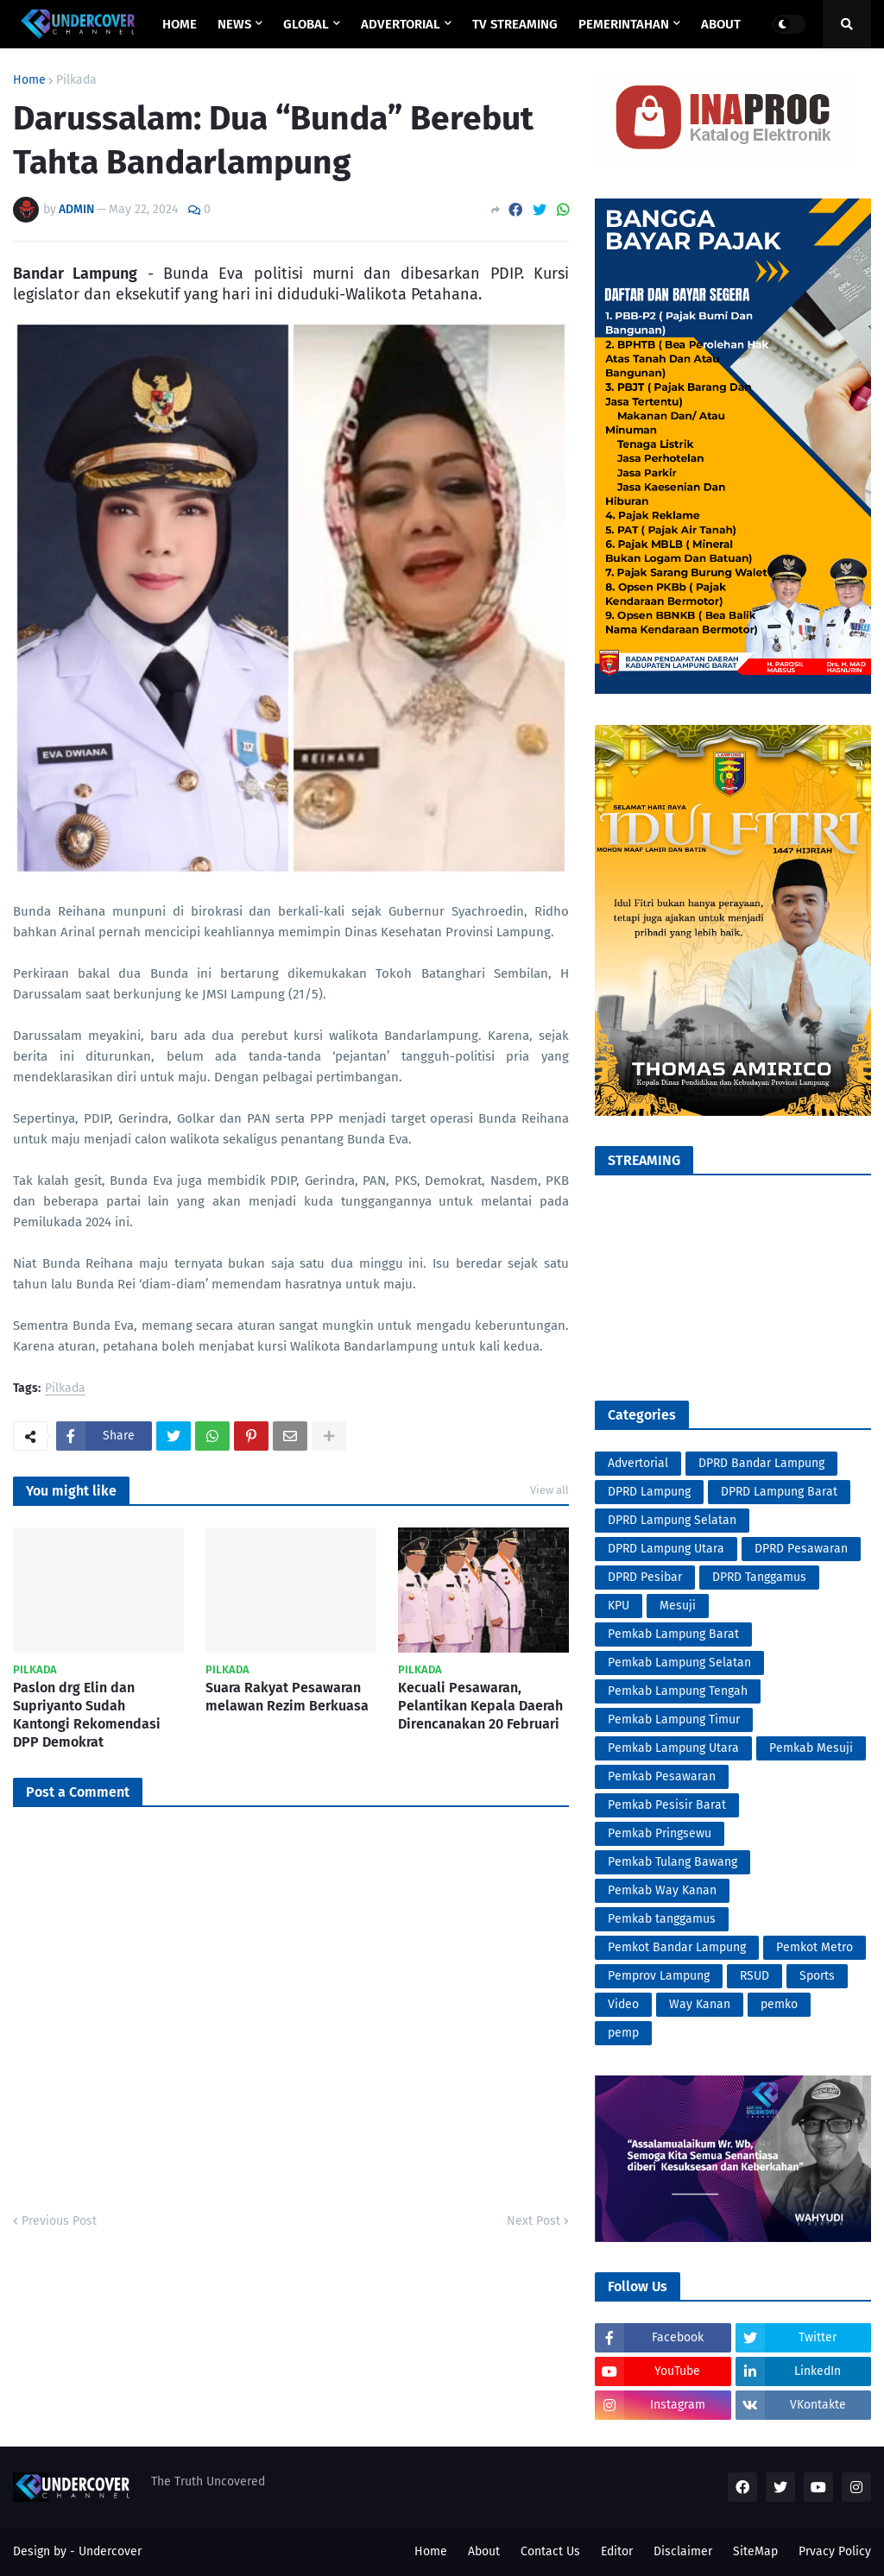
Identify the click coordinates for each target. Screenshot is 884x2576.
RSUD (754, 1975)
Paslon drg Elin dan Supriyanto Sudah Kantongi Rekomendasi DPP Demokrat (87, 1714)
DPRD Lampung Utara (666, 1548)
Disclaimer (683, 2551)
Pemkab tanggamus (662, 1919)
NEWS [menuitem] (234, 24)
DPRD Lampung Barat (779, 1491)
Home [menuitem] (179, 24)
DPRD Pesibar (645, 1577)
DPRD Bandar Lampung (761, 1463)
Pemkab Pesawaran (662, 1776)
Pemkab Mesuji (811, 1748)
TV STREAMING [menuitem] (515, 24)
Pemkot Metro (814, 1947)
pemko (779, 2004)
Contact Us (550, 2551)
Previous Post (59, 2221)
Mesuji (678, 1605)
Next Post (533, 2221)
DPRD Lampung (649, 1491)
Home (29, 80)
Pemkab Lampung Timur (674, 1719)
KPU (618, 1605)
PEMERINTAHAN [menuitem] (623, 24)
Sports (817, 1975)
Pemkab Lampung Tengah (678, 1691)
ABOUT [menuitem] (721, 24)
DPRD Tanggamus (759, 1577)
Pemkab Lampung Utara (673, 1748)
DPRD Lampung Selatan (672, 1520)
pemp (623, 2032)
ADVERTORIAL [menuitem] (400, 24)
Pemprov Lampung (659, 1975)
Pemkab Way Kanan (662, 1890)
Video (623, 2004)
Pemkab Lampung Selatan (679, 1662)
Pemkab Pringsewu (659, 1833)
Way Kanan (699, 2004)
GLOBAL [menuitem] (306, 24)
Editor (617, 2551)
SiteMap (755, 2551)
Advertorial (638, 1463)
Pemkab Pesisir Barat (667, 1805)
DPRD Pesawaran (801, 1548)
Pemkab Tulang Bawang (672, 1862)
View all (549, 1489)
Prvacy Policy (835, 2551)
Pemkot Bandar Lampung (677, 1947)
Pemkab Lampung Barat (673, 1634)
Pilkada (76, 80)
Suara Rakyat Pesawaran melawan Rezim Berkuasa (287, 1696)
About (484, 2551)
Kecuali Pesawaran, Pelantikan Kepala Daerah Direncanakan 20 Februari (480, 1705)
